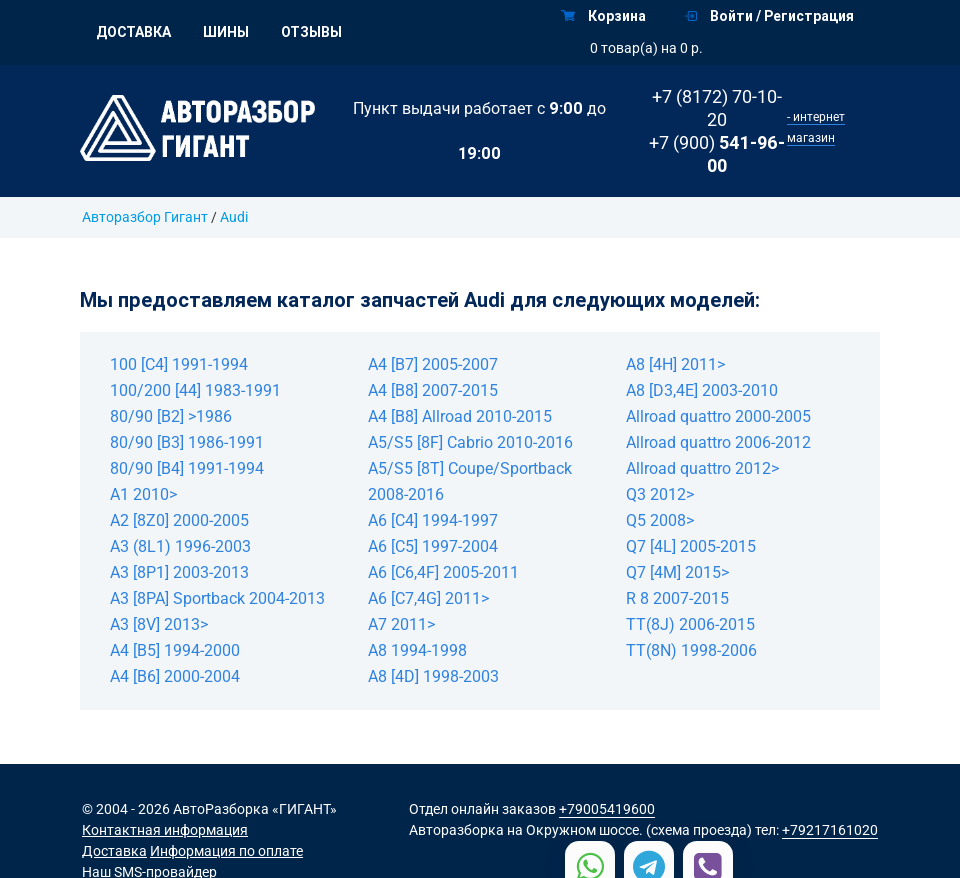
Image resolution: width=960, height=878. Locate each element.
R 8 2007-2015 (677, 598)
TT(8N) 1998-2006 (691, 650)
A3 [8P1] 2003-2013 (179, 572)
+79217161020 (830, 830)
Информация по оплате (226, 851)
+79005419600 (607, 809)
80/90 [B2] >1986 (171, 416)
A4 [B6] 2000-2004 (175, 676)
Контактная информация (165, 830)
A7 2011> (401, 624)
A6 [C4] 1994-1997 (433, 520)
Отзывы (311, 32)
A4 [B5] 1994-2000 (175, 650)
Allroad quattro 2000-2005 (718, 416)
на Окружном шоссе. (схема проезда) (629, 830)
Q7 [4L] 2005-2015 (691, 546)
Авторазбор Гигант (145, 217)
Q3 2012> (660, 494)
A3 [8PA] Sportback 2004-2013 (217, 598)
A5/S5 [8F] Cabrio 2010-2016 (470, 442)
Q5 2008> (660, 520)
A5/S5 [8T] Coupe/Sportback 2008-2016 (470, 481)
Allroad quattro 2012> (702, 468)
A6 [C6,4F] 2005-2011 (443, 572)
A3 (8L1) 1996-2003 (180, 546)
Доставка (133, 32)
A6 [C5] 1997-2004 (433, 546)
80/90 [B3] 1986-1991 (187, 442)
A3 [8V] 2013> (159, 624)
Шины (226, 32)
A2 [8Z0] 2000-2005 (179, 520)
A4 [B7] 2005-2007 (433, 364)
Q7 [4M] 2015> (677, 572)
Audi (234, 217)
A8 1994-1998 (417, 650)
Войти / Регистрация (769, 16)
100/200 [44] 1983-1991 (195, 390)
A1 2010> (143, 494)
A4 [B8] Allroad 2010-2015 (460, 416)
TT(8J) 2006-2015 (690, 624)
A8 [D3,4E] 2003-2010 (702, 390)
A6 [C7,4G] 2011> (428, 598)
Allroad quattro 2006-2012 (718, 442)
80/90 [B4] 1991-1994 (187, 468)
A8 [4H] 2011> (675, 364)
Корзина (603, 16)
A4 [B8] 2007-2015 (433, 390)
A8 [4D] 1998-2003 (433, 676)
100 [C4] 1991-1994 (179, 364)
